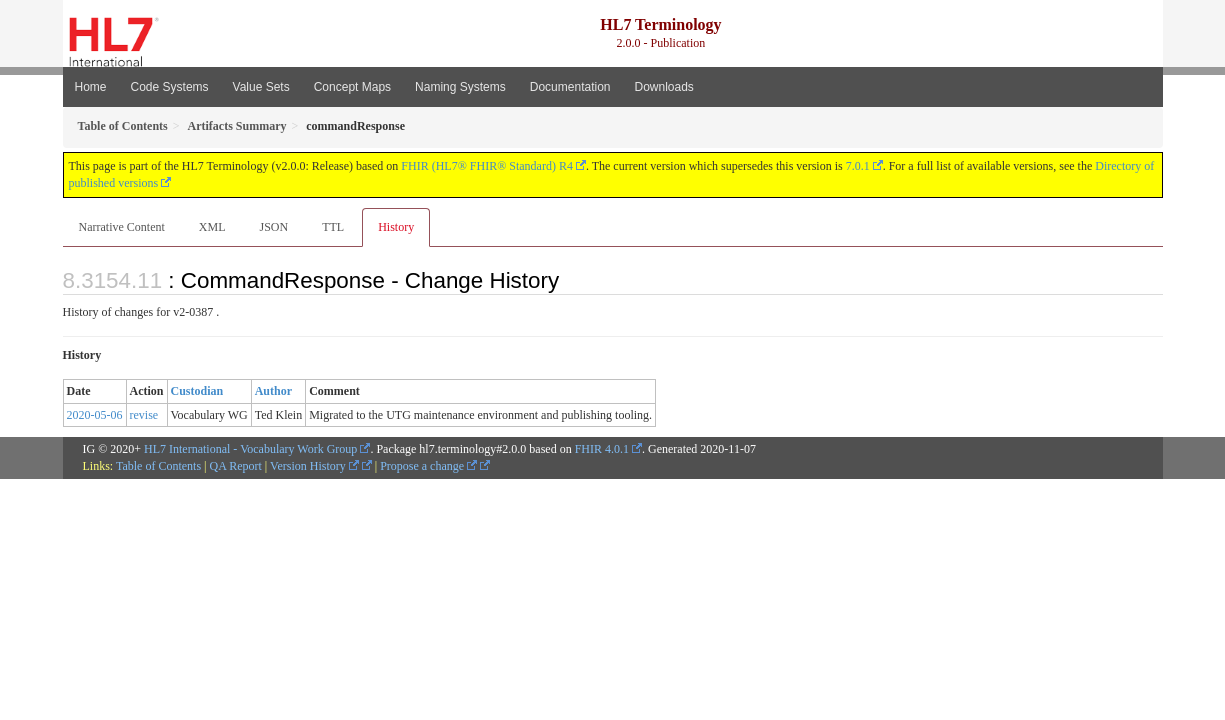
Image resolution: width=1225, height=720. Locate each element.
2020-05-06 (95, 415)
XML (212, 227)
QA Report (236, 466)
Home (91, 87)
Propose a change (428, 466)
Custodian (197, 391)
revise (144, 415)
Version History (314, 466)
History (396, 227)
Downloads (664, 87)
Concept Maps (352, 87)
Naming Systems (460, 87)
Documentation (570, 87)
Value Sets (261, 87)
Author (273, 391)
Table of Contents (158, 466)
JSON (273, 227)
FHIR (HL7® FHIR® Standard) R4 (487, 166)
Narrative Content (122, 227)
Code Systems (170, 87)
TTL (333, 227)
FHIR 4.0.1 (602, 449)
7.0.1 (858, 166)
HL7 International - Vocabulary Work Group (250, 449)
